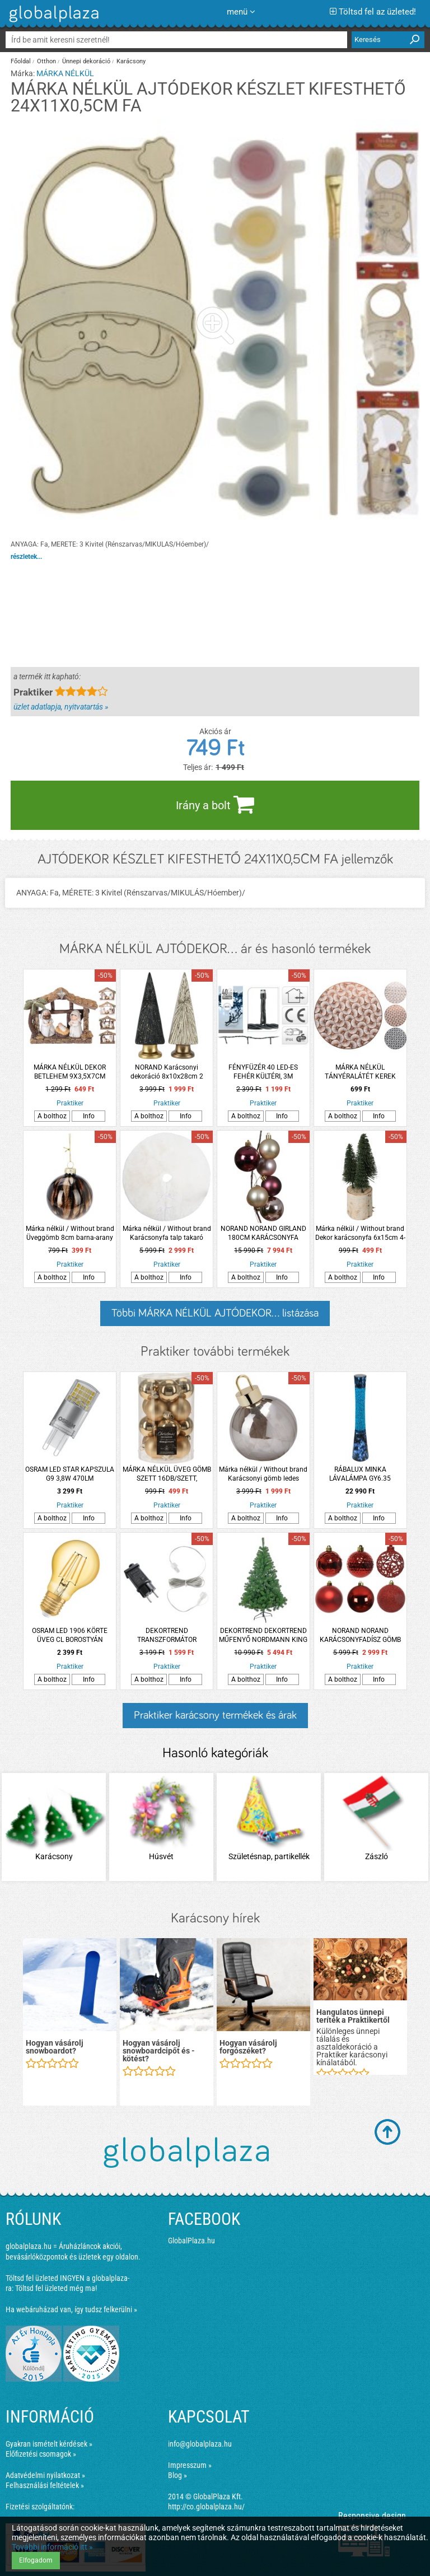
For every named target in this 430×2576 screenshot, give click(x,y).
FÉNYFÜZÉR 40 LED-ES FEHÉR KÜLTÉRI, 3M (263, 1071)
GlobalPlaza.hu (191, 2240)
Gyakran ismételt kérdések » (49, 2443)
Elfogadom (36, 2560)
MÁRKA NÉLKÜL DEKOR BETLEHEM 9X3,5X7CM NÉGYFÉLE (70, 1072)
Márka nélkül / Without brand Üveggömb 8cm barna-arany (70, 1233)
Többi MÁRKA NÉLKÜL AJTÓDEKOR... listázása (215, 1313)
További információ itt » (52, 2546)
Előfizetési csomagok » (41, 2453)
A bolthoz (52, 1116)
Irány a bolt (215, 804)
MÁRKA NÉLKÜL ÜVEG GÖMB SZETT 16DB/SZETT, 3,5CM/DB (167, 1474)
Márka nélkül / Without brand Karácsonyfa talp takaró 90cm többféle (167, 1233)
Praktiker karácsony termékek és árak (215, 1715)
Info (89, 1116)
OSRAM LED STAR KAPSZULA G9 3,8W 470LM (69, 1474)
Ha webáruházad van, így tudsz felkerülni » (71, 2309)
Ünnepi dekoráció (86, 61)
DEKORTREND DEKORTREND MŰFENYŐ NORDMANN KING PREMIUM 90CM (263, 1635)
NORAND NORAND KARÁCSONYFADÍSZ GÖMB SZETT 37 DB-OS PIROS (360, 1635)
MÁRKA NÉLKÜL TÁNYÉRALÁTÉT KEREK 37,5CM (360, 1072)
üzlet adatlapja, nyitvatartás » (60, 706)
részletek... (26, 557)
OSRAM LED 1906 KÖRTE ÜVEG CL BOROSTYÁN (70, 1635)
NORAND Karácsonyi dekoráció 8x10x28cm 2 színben (166, 1072)
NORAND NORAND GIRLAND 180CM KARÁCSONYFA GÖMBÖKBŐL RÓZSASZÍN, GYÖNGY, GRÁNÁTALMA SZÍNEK (263, 1233)
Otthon (46, 61)
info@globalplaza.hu (200, 2443)
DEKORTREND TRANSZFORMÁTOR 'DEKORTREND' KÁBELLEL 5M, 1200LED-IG (167, 1635)
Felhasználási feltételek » (45, 2485)
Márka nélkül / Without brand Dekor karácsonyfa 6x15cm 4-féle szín (360, 1233)
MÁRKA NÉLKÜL (65, 73)
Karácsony (131, 61)
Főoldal (21, 61)
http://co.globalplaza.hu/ (206, 2506)
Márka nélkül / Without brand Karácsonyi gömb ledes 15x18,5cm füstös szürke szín (263, 1474)
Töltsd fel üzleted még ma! (56, 2288)
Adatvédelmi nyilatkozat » (45, 2475)
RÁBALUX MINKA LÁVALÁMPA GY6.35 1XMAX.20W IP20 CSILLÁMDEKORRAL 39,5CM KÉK (360, 1474)
